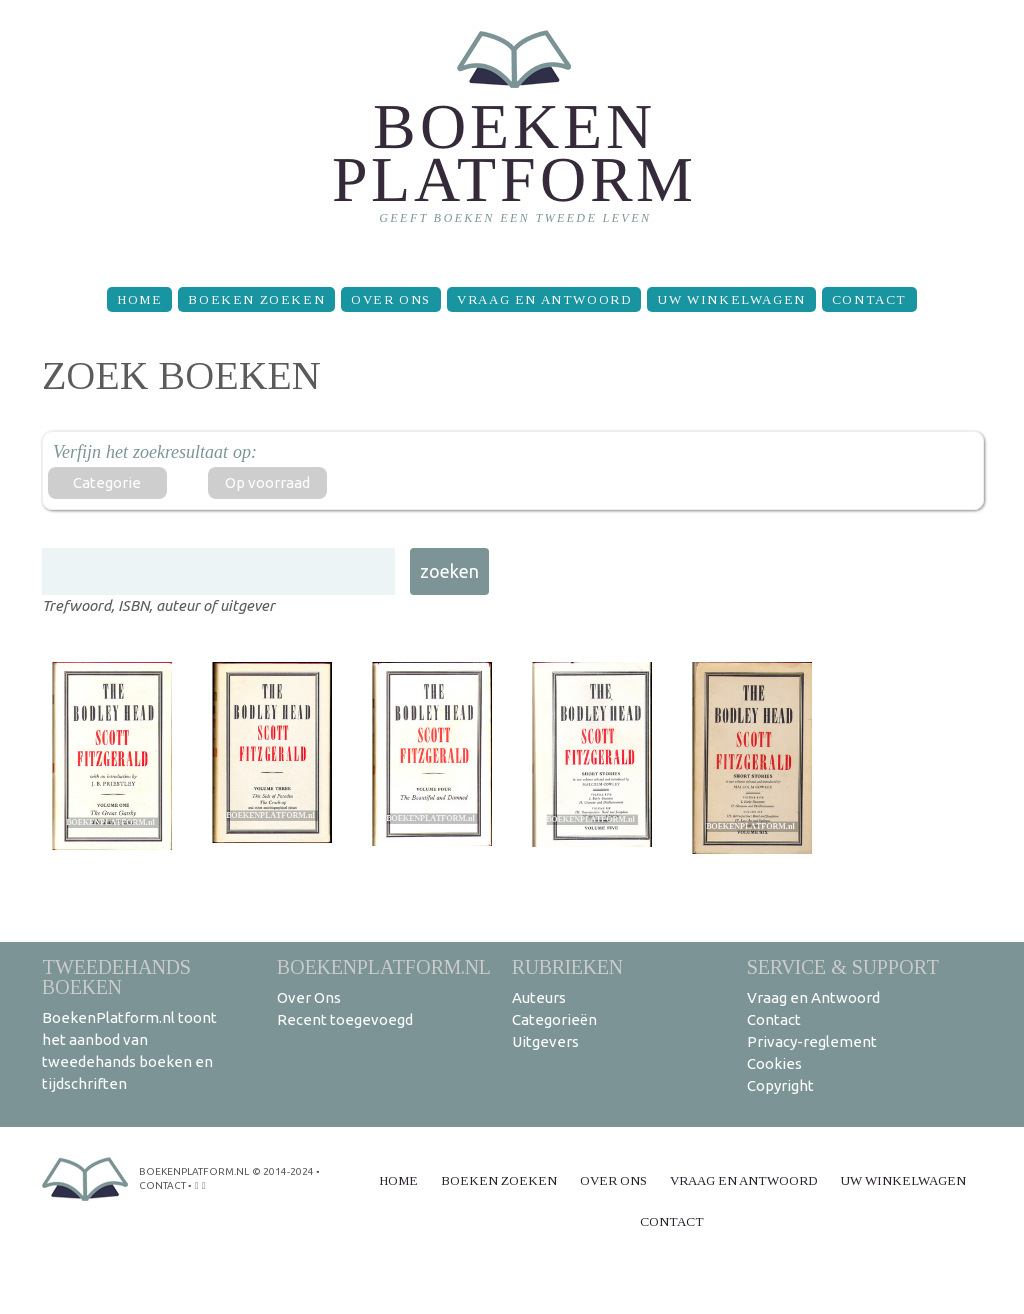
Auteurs (539, 997)
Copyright (780, 1085)
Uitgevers (545, 1041)
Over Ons (391, 299)
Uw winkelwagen (731, 299)
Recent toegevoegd (345, 1019)
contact (162, 1185)
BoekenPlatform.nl (384, 966)
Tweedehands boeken (116, 976)
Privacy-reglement (812, 1041)
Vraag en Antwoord (544, 299)
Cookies (774, 1063)
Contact (869, 299)
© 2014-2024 (283, 1171)
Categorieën (554, 1019)
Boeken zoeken (256, 299)
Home (139, 299)
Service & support (843, 966)
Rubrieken (567, 966)
